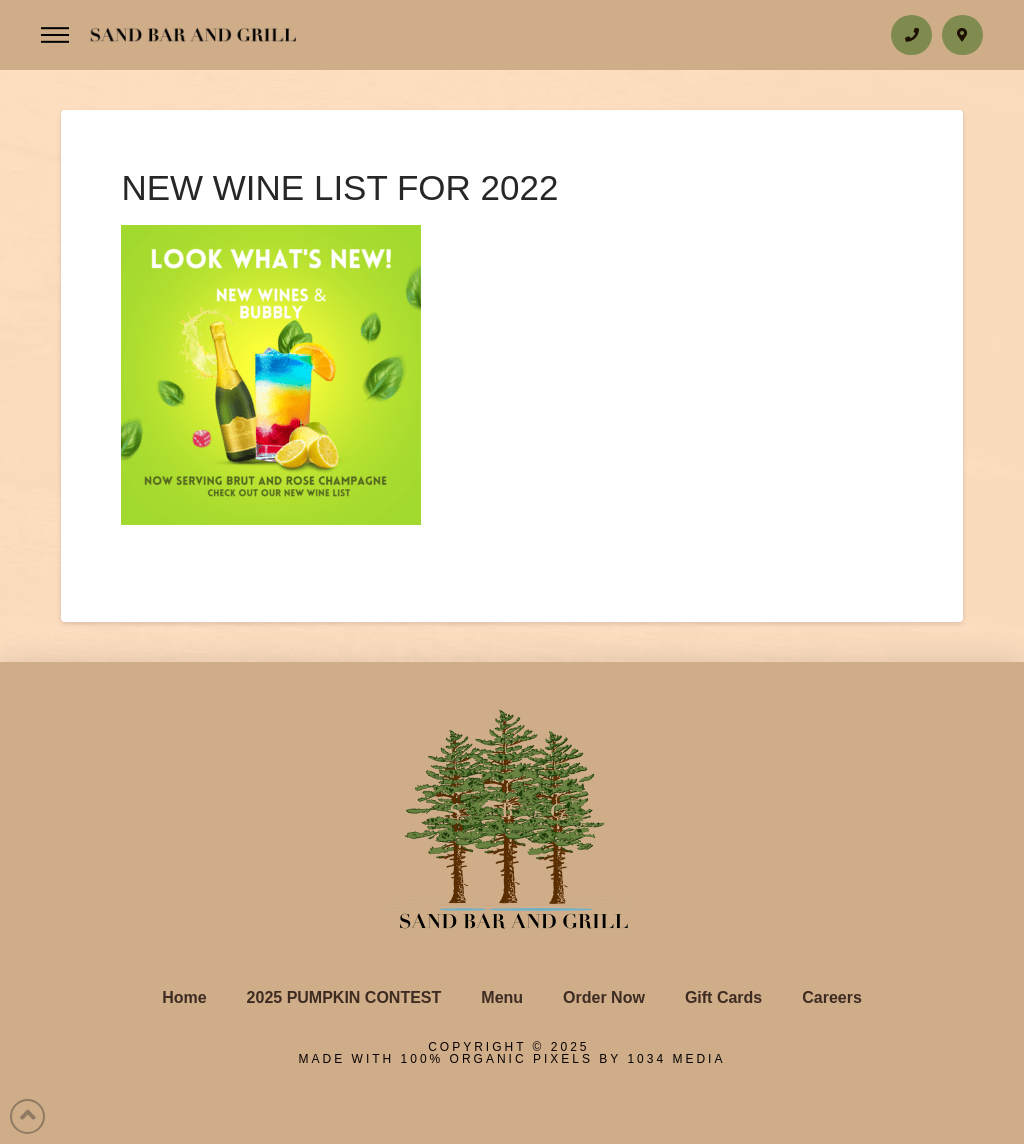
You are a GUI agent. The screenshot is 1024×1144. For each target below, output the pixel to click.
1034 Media (676, 1059)
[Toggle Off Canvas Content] (55, 35)
